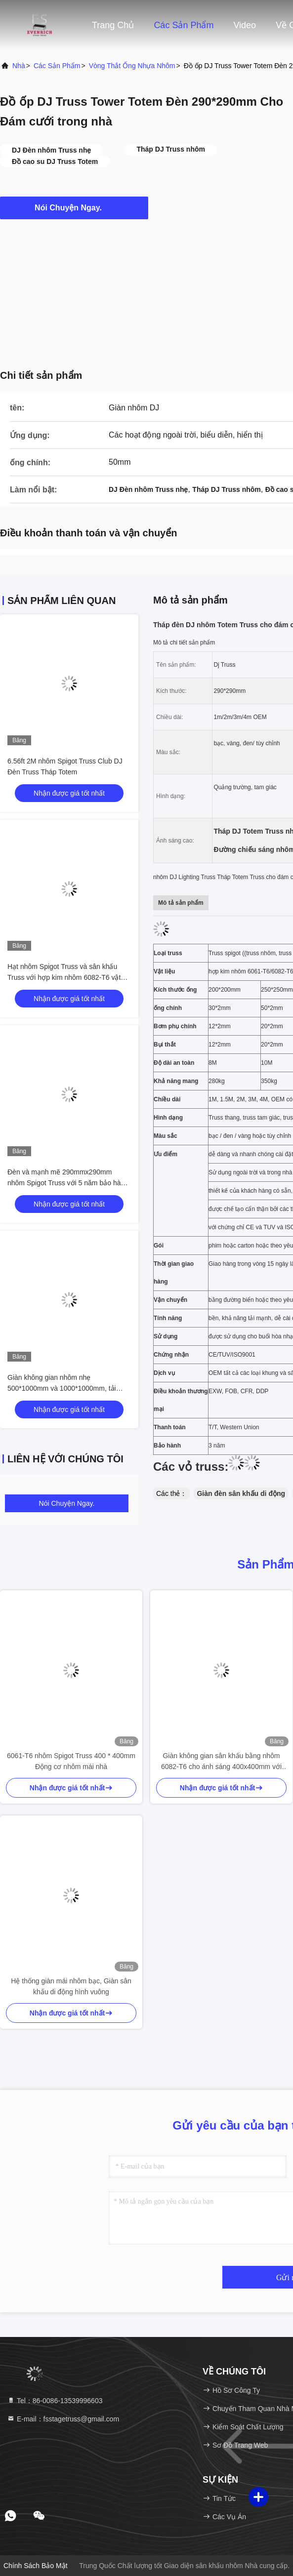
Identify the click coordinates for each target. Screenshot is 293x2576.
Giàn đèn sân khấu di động (241, 1493)
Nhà (18, 66)
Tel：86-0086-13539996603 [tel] (54, 2401)
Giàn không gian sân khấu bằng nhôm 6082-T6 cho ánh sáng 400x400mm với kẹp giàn (221, 1762)
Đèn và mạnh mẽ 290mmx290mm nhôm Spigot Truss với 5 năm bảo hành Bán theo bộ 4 (67, 1183)
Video (244, 25)
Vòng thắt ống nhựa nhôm (132, 66)
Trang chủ (113, 25)
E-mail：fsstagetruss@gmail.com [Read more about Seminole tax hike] (63, 2419)
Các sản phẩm (183, 25)
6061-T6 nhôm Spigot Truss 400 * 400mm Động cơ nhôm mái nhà (71, 1761)
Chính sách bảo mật (35, 2566)
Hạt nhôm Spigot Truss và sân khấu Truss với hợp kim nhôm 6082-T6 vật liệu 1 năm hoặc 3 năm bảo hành (64, 977)
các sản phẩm (57, 66)
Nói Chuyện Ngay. (74, 207)
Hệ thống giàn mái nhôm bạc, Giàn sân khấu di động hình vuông (71, 1986)
